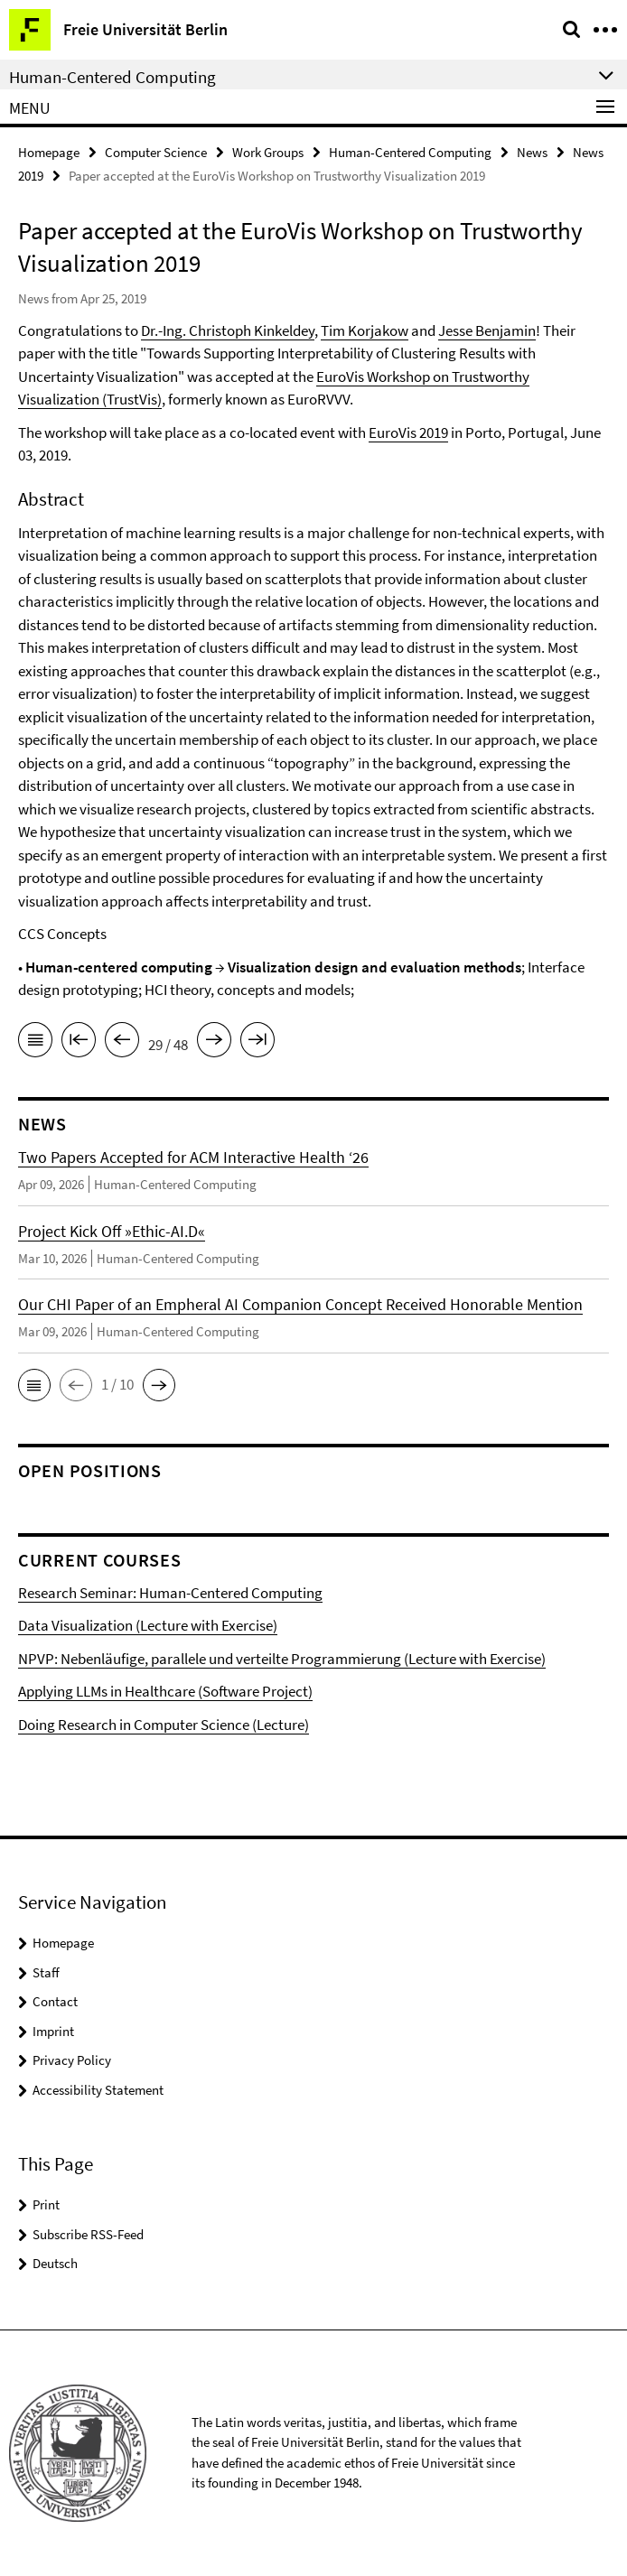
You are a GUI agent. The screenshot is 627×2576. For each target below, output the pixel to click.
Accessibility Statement (98, 2089)
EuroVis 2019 (408, 432)
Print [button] (46, 2204)
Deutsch (55, 2263)
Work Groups (268, 152)
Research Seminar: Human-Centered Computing (170, 1593)
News (532, 152)
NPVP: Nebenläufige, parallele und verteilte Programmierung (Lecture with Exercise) (282, 1659)
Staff (46, 1972)
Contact (55, 2001)
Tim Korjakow (364, 330)
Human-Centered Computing (410, 152)
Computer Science (156, 152)
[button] (34, 1385)
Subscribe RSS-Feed (88, 2234)
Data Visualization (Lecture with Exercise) (147, 1625)
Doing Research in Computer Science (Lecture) (163, 1724)
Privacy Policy (72, 2060)
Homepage (49, 152)
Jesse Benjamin (487, 330)
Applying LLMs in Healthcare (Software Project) (165, 1691)
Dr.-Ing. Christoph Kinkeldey (227, 330)
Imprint (53, 2031)
